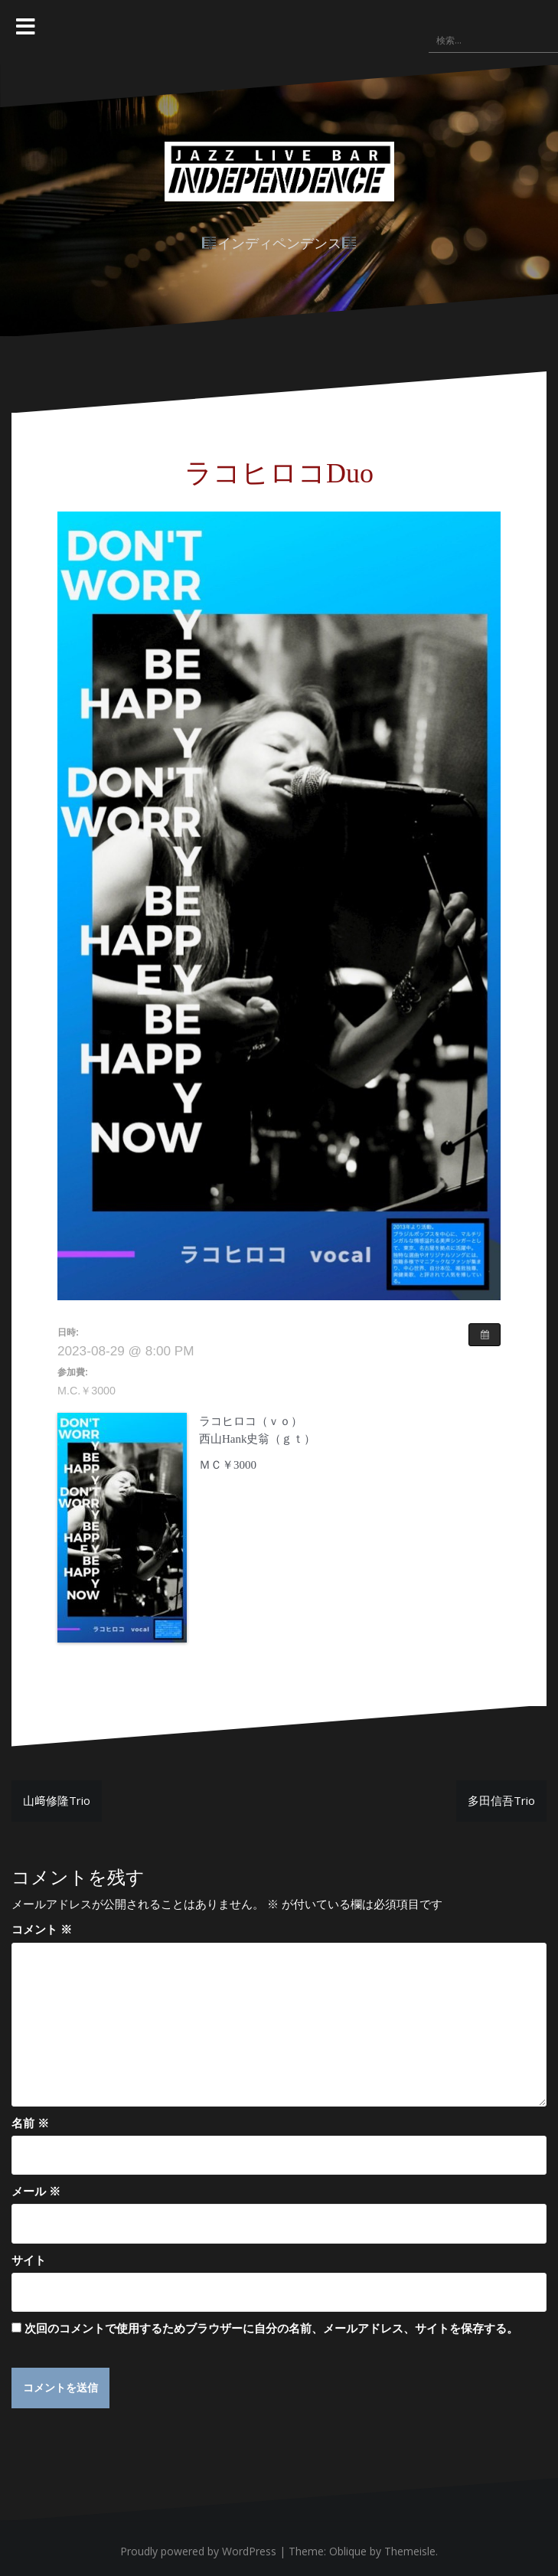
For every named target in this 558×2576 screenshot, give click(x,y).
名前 (30, 2122)
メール (35, 2190)
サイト (28, 2259)
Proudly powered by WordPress (198, 2551)
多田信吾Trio (501, 1800)
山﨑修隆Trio (56, 1800)
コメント (41, 1929)
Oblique (348, 2551)
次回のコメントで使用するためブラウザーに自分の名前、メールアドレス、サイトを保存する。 (271, 2328)
